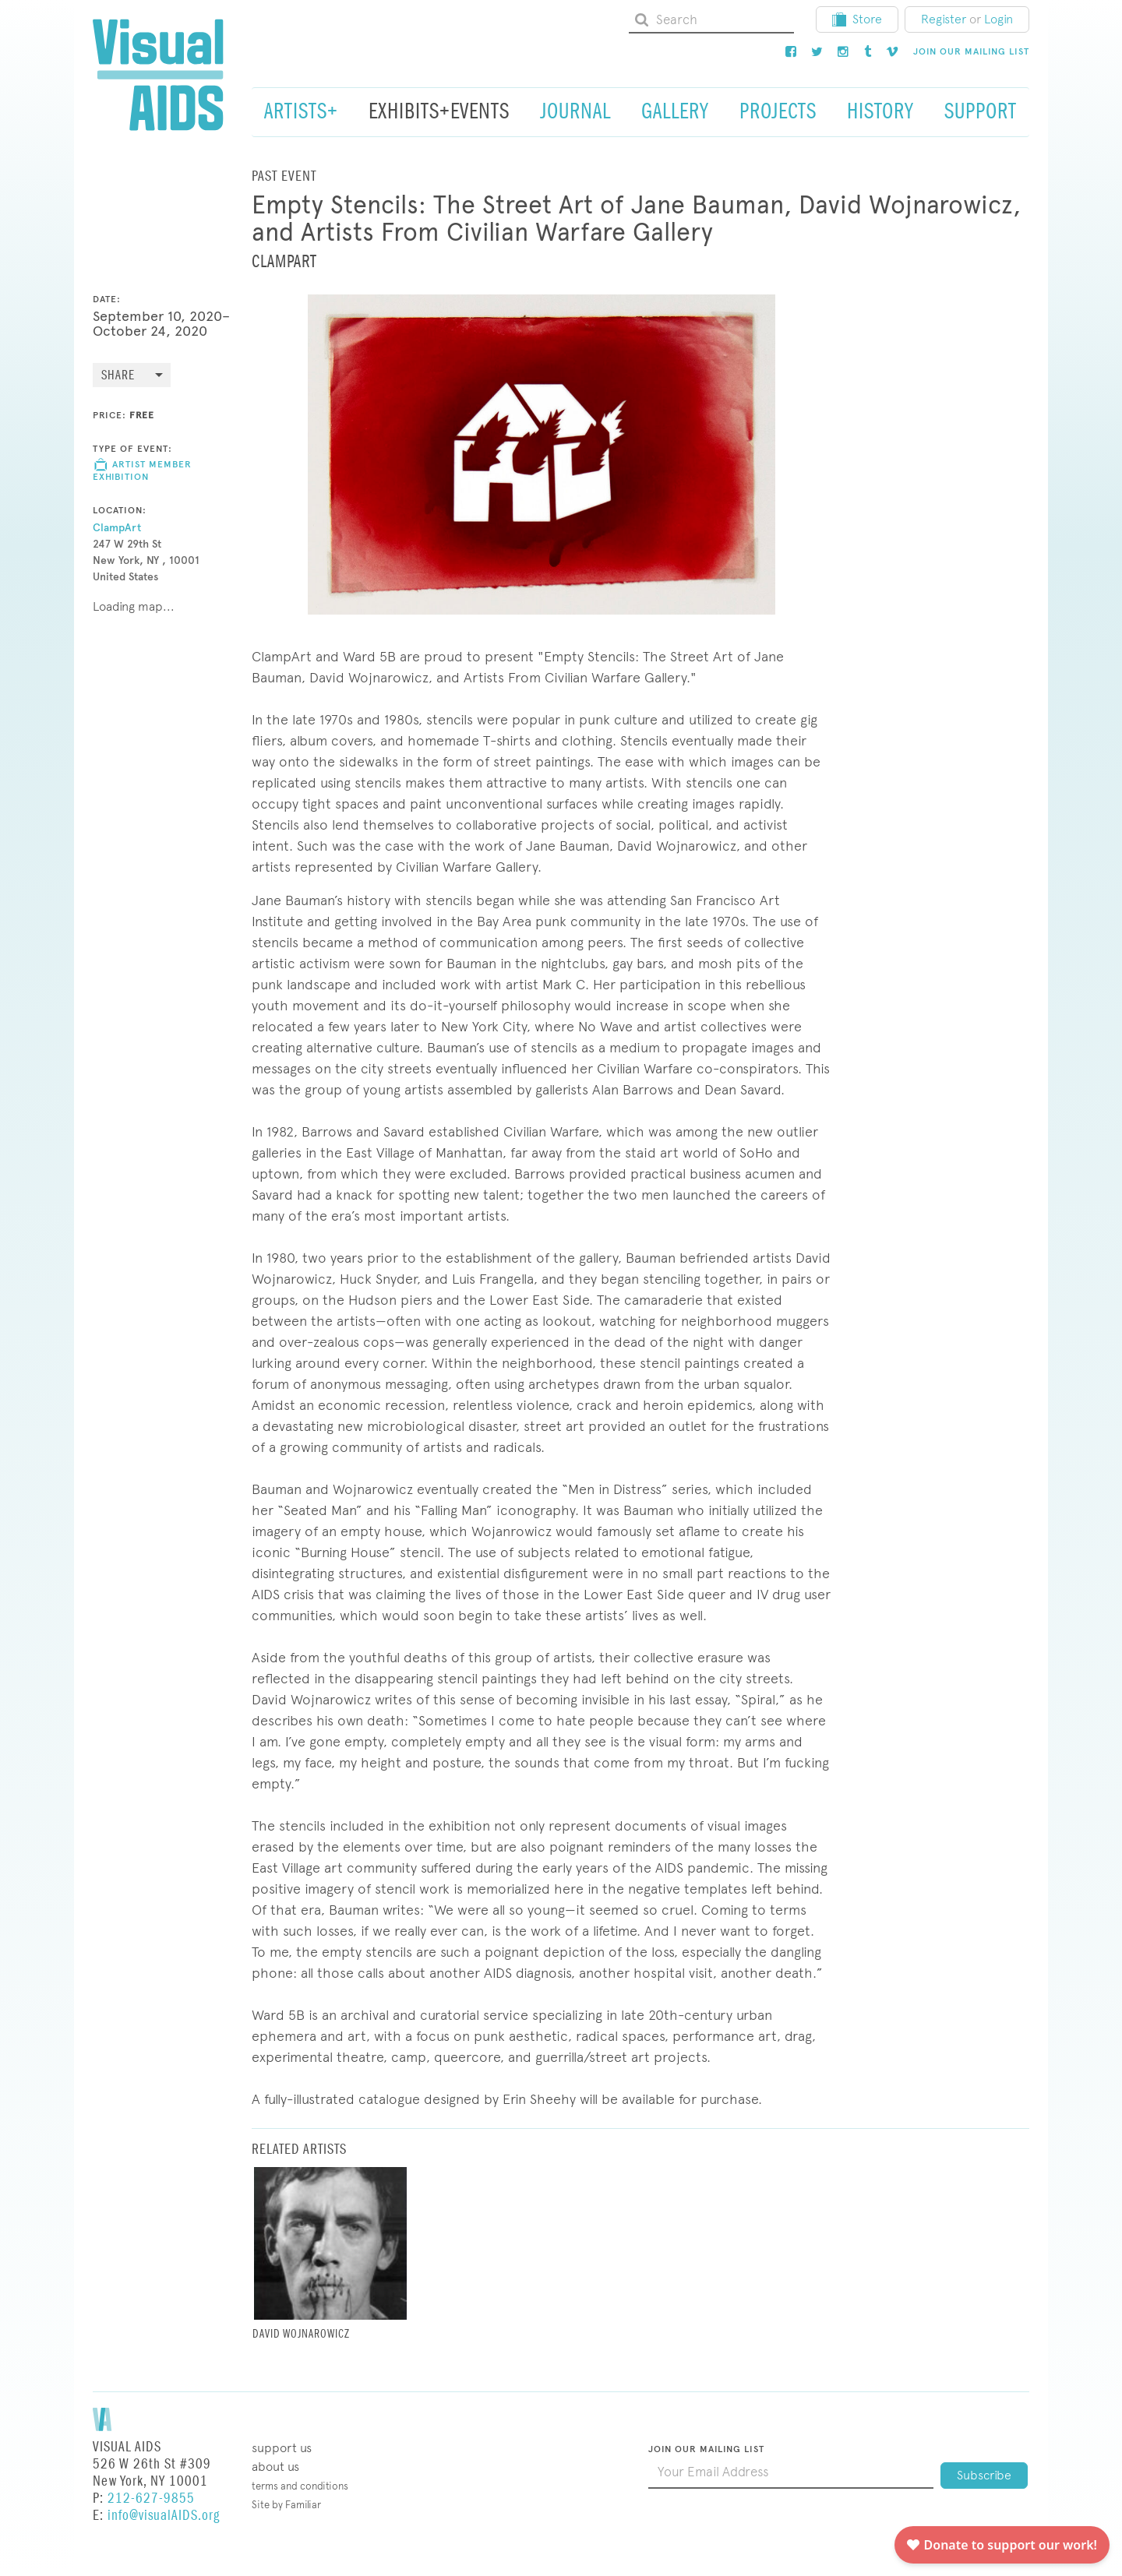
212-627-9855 (151, 2498)
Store (857, 19)
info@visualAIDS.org (164, 2515)
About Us (275, 2466)
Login (998, 19)
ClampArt (117, 527)
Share (118, 376)
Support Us (282, 2447)
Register (943, 19)
